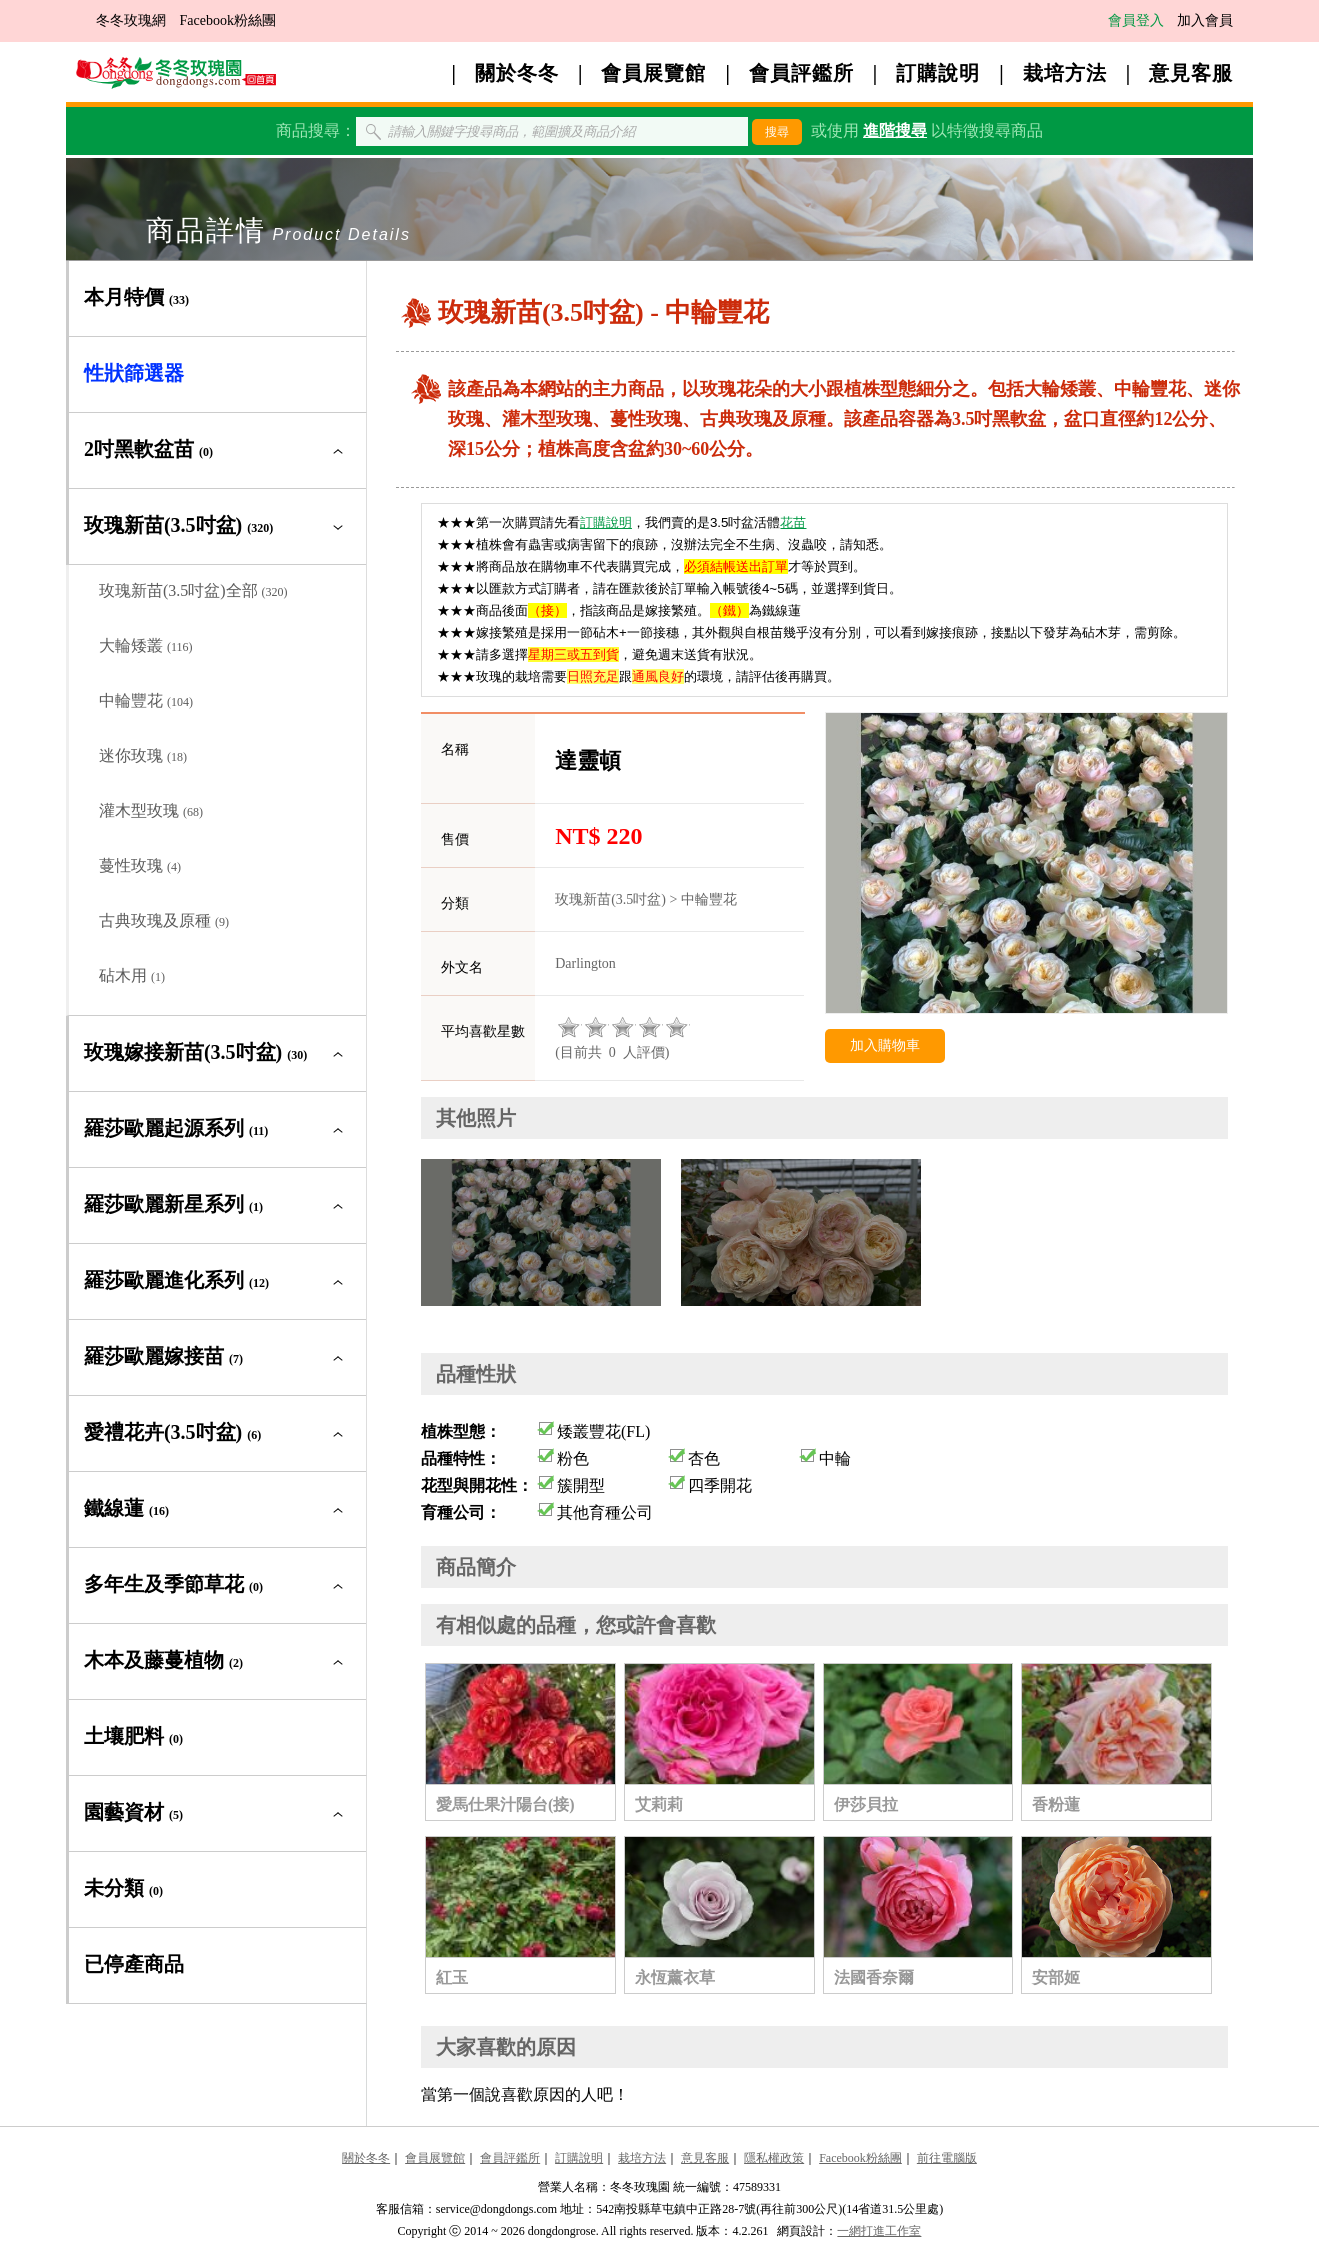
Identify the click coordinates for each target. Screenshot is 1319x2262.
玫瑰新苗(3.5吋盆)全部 (193, 590)
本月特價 (136, 297)
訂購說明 (938, 73)
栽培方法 (1065, 73)
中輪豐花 (146, 700)
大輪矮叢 (146, 645)
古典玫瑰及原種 (164, 920)
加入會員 (1205, 20)
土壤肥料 (133, 1736)
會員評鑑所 (801, 73)
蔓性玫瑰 (140, 865)
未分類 (123, 1888)
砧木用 (132, 975)
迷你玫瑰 (143, 755)
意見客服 (1191, 73)
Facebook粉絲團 (227, 20)
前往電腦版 (947, 2158)
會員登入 (1136, 20)
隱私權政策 (774, 2158)
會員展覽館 (653, 73)
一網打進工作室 (879, 2231)
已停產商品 (134, 1964)
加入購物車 (885, 1045)
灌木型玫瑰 (151, 810)
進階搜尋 (895, 130)
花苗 (793, 522)
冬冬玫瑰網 (131, 20)
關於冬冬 (517, 73)
